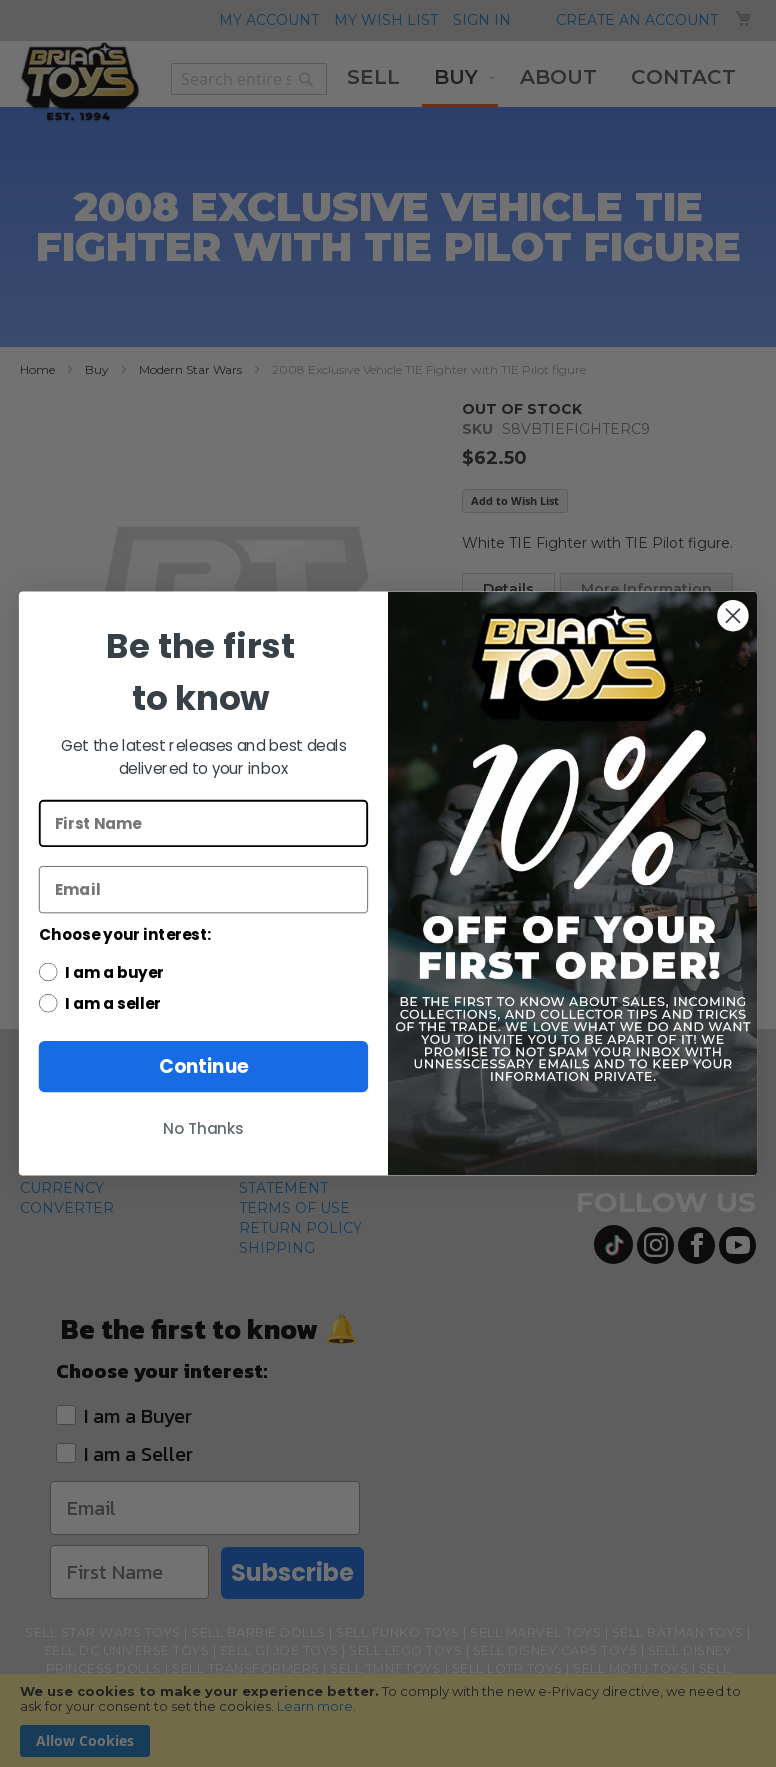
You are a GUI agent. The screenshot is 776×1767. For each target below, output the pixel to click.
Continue (204, 1066)
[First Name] (203, 823)
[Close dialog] (732, 615)
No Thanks (203, 1129)
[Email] (203, 889)
